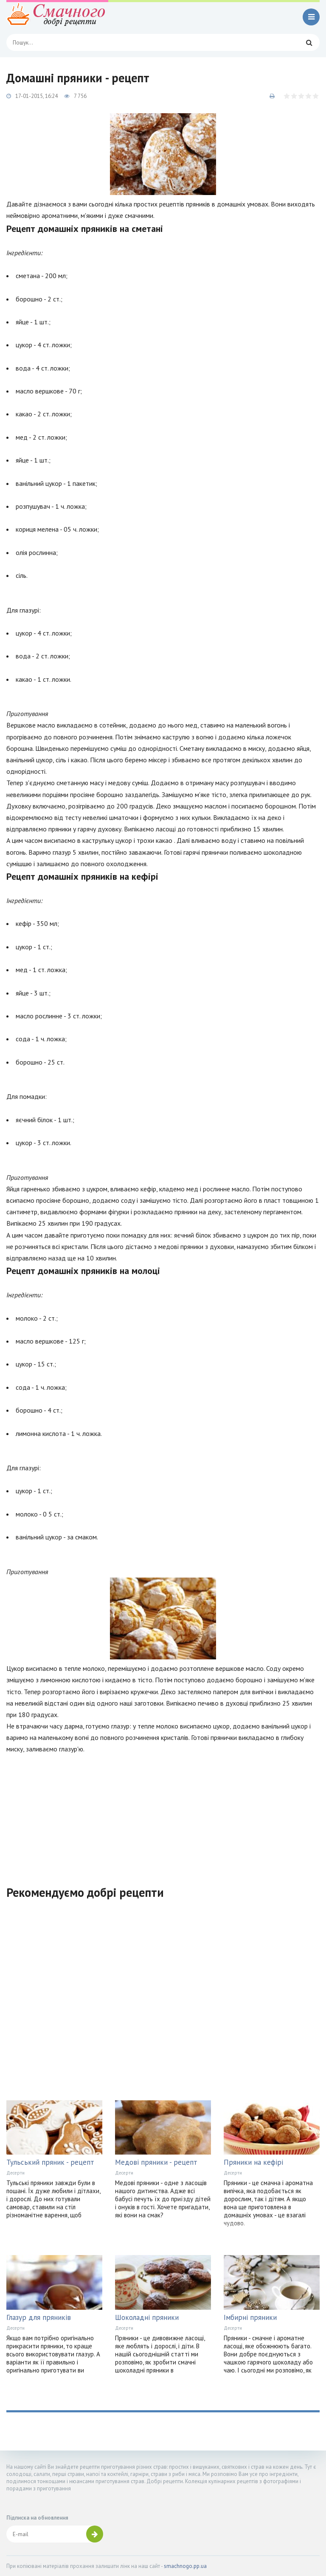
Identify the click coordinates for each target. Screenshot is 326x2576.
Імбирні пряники (250, 2317)
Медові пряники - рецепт (156, 2162)
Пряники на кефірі (253, 2162)
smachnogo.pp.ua (185, 2566)
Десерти (15, 2173)
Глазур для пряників (38, 2317)
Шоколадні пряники (147, 2317)
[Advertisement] (163, 1814)
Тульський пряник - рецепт (50, 2162)
